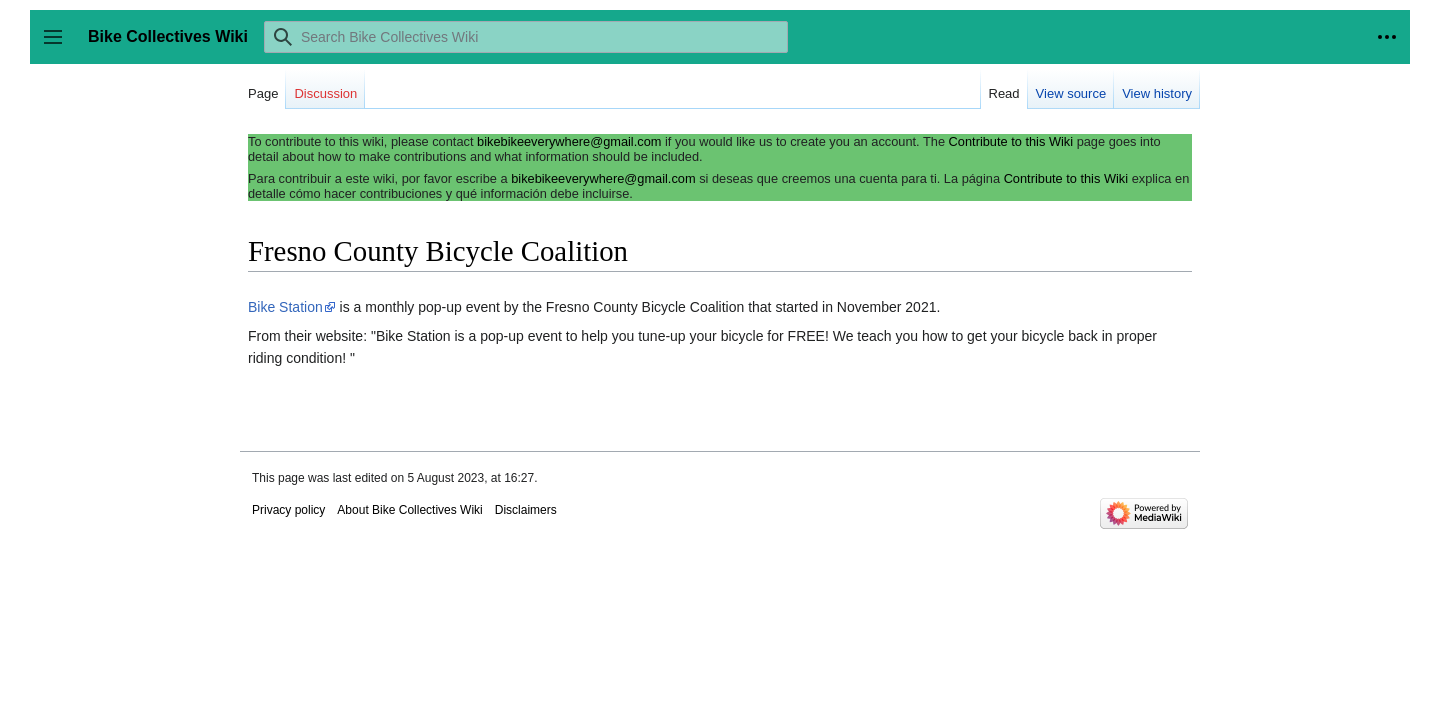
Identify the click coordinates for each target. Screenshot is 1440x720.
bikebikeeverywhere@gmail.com (569, 141)
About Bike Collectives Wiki (409, 510)
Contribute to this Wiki (1011, 141)
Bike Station (285, 307)
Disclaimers (526, 510)
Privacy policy (288, 510)
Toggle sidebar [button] (59, 46)
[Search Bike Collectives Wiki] (526, 37)
